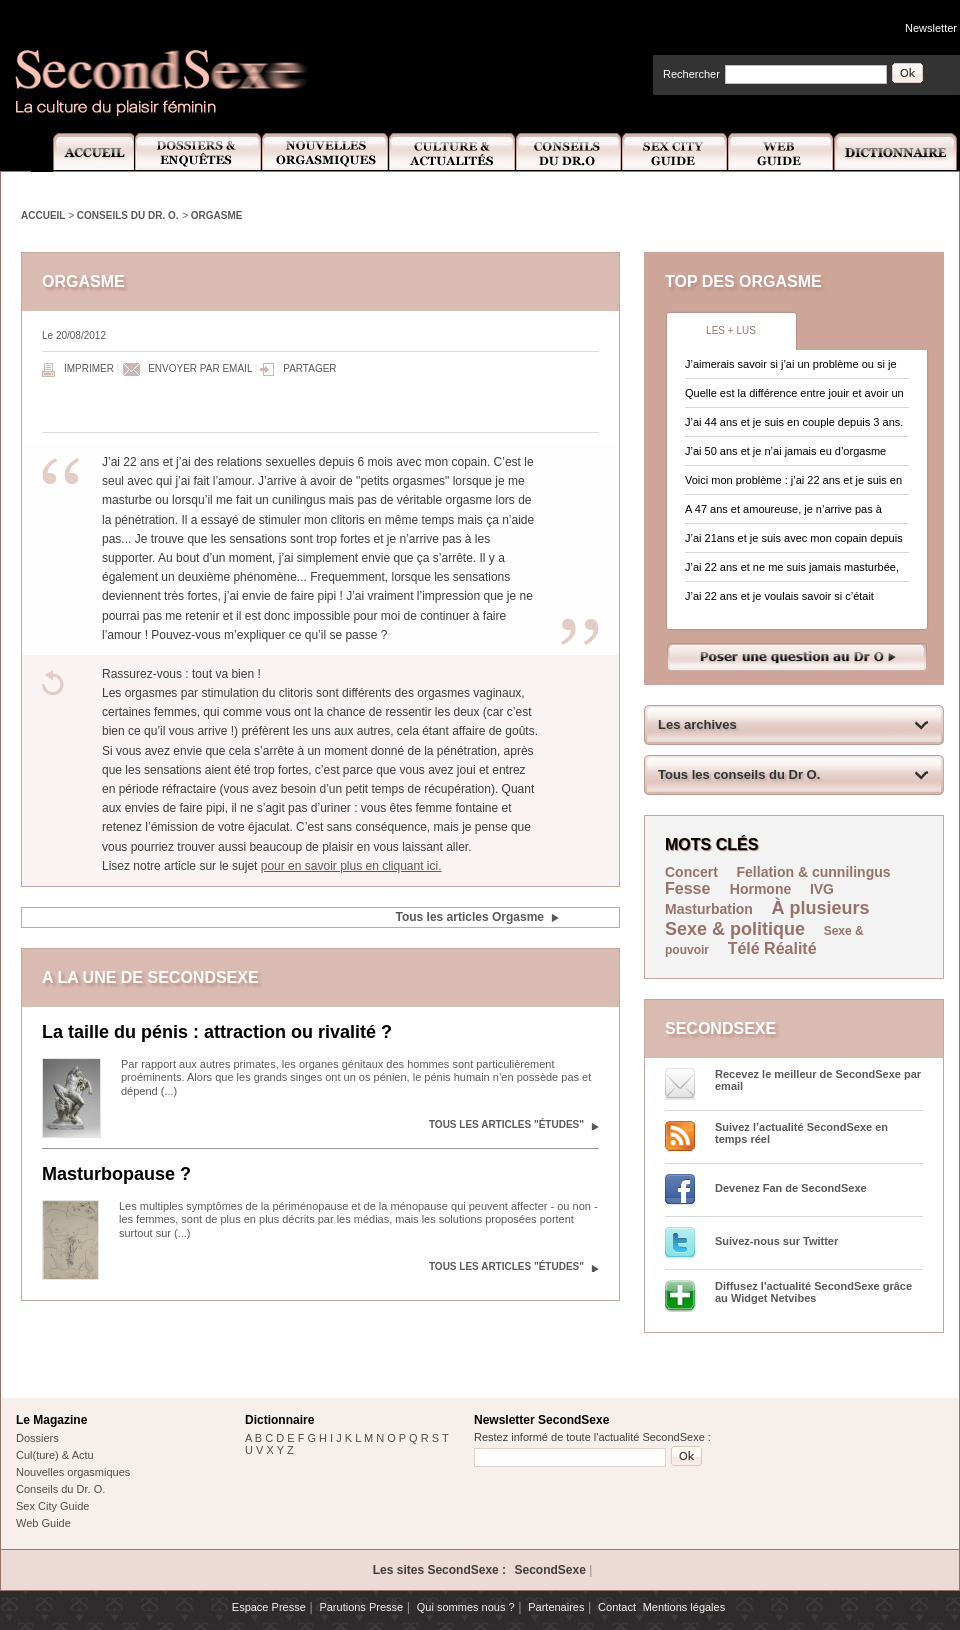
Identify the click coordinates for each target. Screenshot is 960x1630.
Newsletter (931, 28)
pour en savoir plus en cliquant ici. (351, 866)
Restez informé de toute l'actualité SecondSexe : (592, 1437)
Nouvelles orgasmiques (73, 1472)
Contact (617, 1607)
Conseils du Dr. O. (128, 215)
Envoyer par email (200, 368)
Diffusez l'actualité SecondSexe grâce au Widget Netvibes (813, 1292)
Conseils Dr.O (569, 152)
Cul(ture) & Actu (55, 1455)
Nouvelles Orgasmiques (325, 152)
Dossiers (37, 1438)
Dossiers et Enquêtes (197, 152)
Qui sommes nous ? (466, 1607)
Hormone (760, 889)
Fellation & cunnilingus (814, 872)
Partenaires (556, 1607)
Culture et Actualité (453, 152)
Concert (691, 872)
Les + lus (731, 330)
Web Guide (781, 152)
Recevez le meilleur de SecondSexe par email (818, 1080)
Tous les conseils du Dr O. (739, 774)
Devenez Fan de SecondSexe (791, 1188)
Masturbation (709, 909)
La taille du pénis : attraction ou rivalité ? (217, 1032)
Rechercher (691, 74)
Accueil (82, 152)
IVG (822, 889)
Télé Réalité (772, 948)
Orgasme (217, 215)
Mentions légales (684, 1607)
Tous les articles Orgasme (469, 917)
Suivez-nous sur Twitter (776, 1241)
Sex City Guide (675, 152)
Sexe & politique (735, 929)
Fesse (690, 888)
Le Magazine (51, 1420)
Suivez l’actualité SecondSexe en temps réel (801, 1133)
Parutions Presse (361, 1607)
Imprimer (89, 368)
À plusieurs (821, 908)
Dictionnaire (897, 152)
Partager (309, 368)
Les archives (697, 724)
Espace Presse (269, 1607)
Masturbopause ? (116, 1174)
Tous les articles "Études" (506, 1124)
